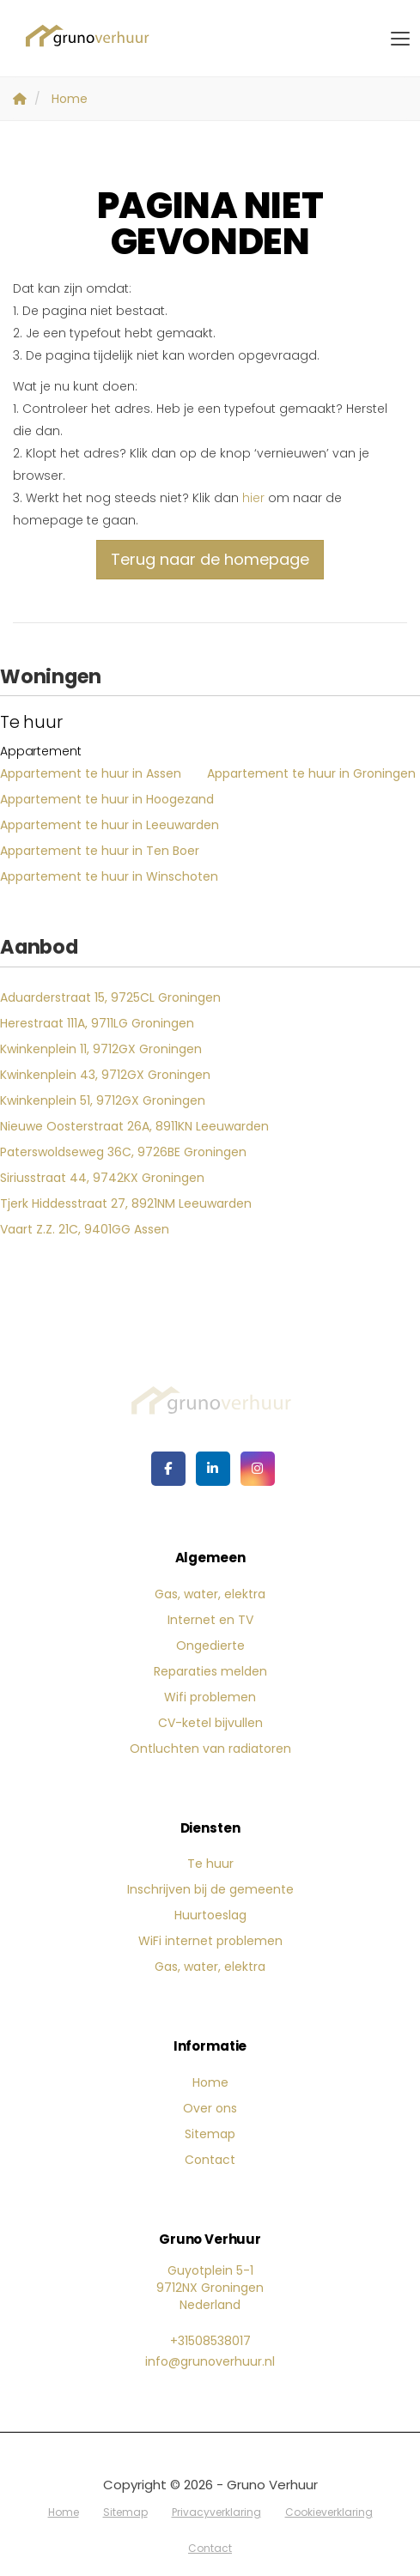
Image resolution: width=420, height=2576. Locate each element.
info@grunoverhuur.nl (210, 2361)
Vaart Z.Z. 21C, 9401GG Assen (84, 1229)
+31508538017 (210, 2340)
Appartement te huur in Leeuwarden (109, 824)
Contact (210, 2159)
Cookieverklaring (329, 2512)
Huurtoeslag (210, 1915)
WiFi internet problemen (210, 1940)
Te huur (210, 1863)
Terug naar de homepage (210, 559)
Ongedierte (210, 1645)
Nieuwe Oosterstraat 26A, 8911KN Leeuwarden (134, 1126)
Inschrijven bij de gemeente (210, 1889)
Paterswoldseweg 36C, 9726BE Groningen (123, 1152)
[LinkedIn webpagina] (213, 1469)
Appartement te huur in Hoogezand (107, 799)
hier (253, 497)
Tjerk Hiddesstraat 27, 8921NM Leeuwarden (126, 1203)
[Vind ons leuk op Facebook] (168, 1469)
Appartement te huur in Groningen (311, 773)
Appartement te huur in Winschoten (109, 876)
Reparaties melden (210, 1671)
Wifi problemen (210, 1697)
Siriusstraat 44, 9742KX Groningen (102, 1177)
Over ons (210, 2108)
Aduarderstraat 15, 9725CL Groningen (110, 997)
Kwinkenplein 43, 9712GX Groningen (105, 1074)
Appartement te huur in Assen (90, 773)
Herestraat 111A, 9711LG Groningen (97, 1023)
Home (210, 2082)
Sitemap (210, 2134)
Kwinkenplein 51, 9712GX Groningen (102, 1100)
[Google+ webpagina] (257, 1469)
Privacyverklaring (216, 2512)
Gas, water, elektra (210, 1594)
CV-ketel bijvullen (210, 1722)
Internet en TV (210, 1619)
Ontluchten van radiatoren (210, 1748)
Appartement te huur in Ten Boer (99, 850)
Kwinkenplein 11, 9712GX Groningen (101, 1049)
